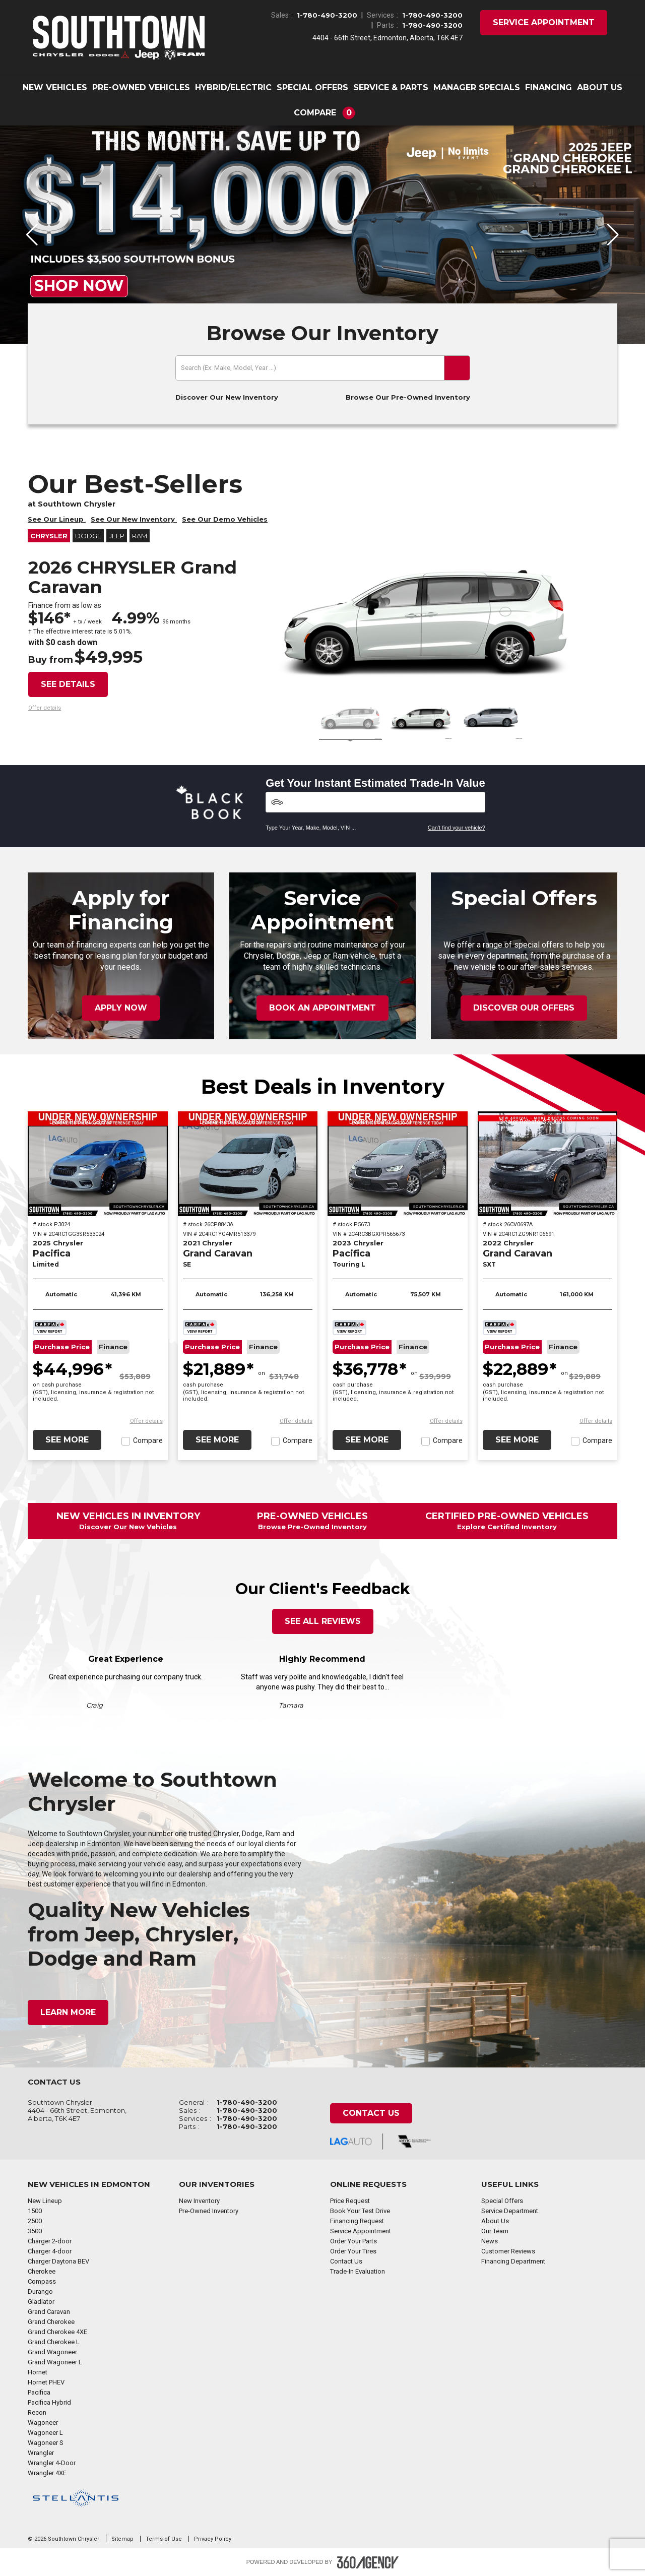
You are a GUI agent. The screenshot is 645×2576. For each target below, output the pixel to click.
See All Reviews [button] (323, 1621)
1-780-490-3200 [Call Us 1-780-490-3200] (327, 15)
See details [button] (68, 684)
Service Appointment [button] (544, 22)
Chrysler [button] (49, 536)
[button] (323, 112)
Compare (148, 1440)
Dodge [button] (88, 536)
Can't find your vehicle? (456, 828)
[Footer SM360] (368, 2562)
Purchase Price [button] (62, 1347)
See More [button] (67, 1439)
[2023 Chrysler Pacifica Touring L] (398, 1163)
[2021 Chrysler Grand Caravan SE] (248, 1163)
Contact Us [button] (371, 2113)
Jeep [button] (116, 536)
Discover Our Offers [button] (523, 1008)
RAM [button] (139, 536)
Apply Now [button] (121, 1008)
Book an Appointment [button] (322, 1008)
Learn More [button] (68, 2012)
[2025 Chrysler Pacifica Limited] (98, 1163)
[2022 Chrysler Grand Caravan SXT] (548, 1163)
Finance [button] (113, 1347)
